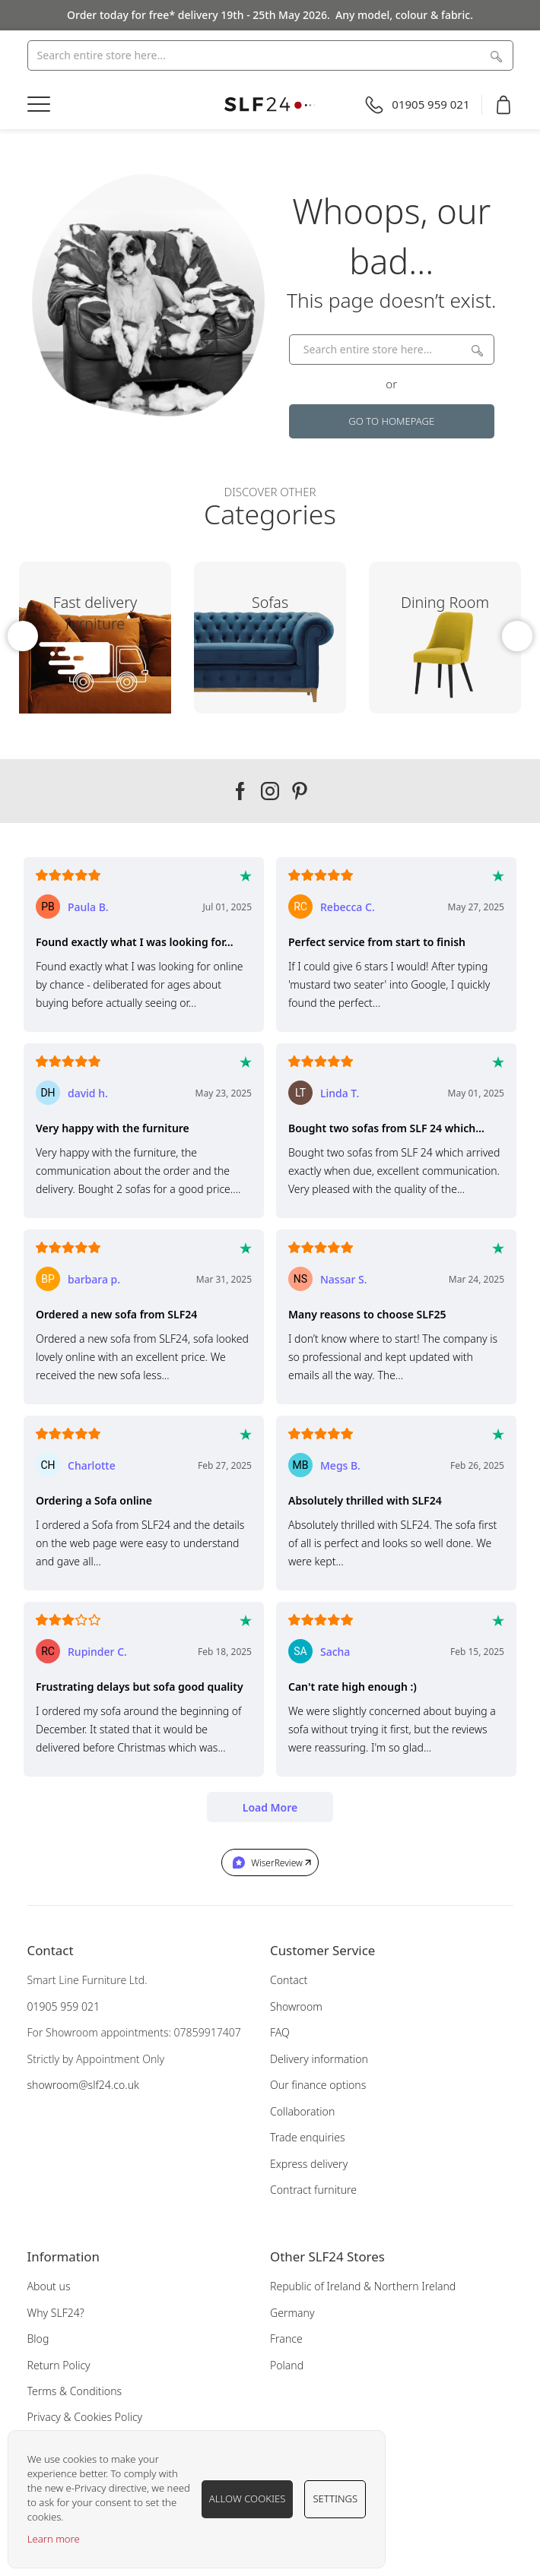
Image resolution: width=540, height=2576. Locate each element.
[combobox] (270, 55)
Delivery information (319, 2059)
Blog (38, 2338)
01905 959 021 (63, 2006)
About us (49, 2286)
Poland (286, 2365)
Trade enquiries (307, 2137)
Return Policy (59, 2365)
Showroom (296, 2006)
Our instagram (270, 791)
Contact (288, 1980)
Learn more (53, 2539)
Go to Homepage (391, 421)
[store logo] (270, 104)
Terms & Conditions (74, 2391)
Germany (292, 2312)
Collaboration (302, 2111)
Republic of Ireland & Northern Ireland (363, 2286)
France (286, 2338)
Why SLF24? (55, 2312)
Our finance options (318, 2085)
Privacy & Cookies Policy (85, 2417)
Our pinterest (300, 791)
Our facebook (240, 791)
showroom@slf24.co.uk (83, 2085)
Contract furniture (313, 2189)
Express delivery (309, 2164)
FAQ (280, 2032)
